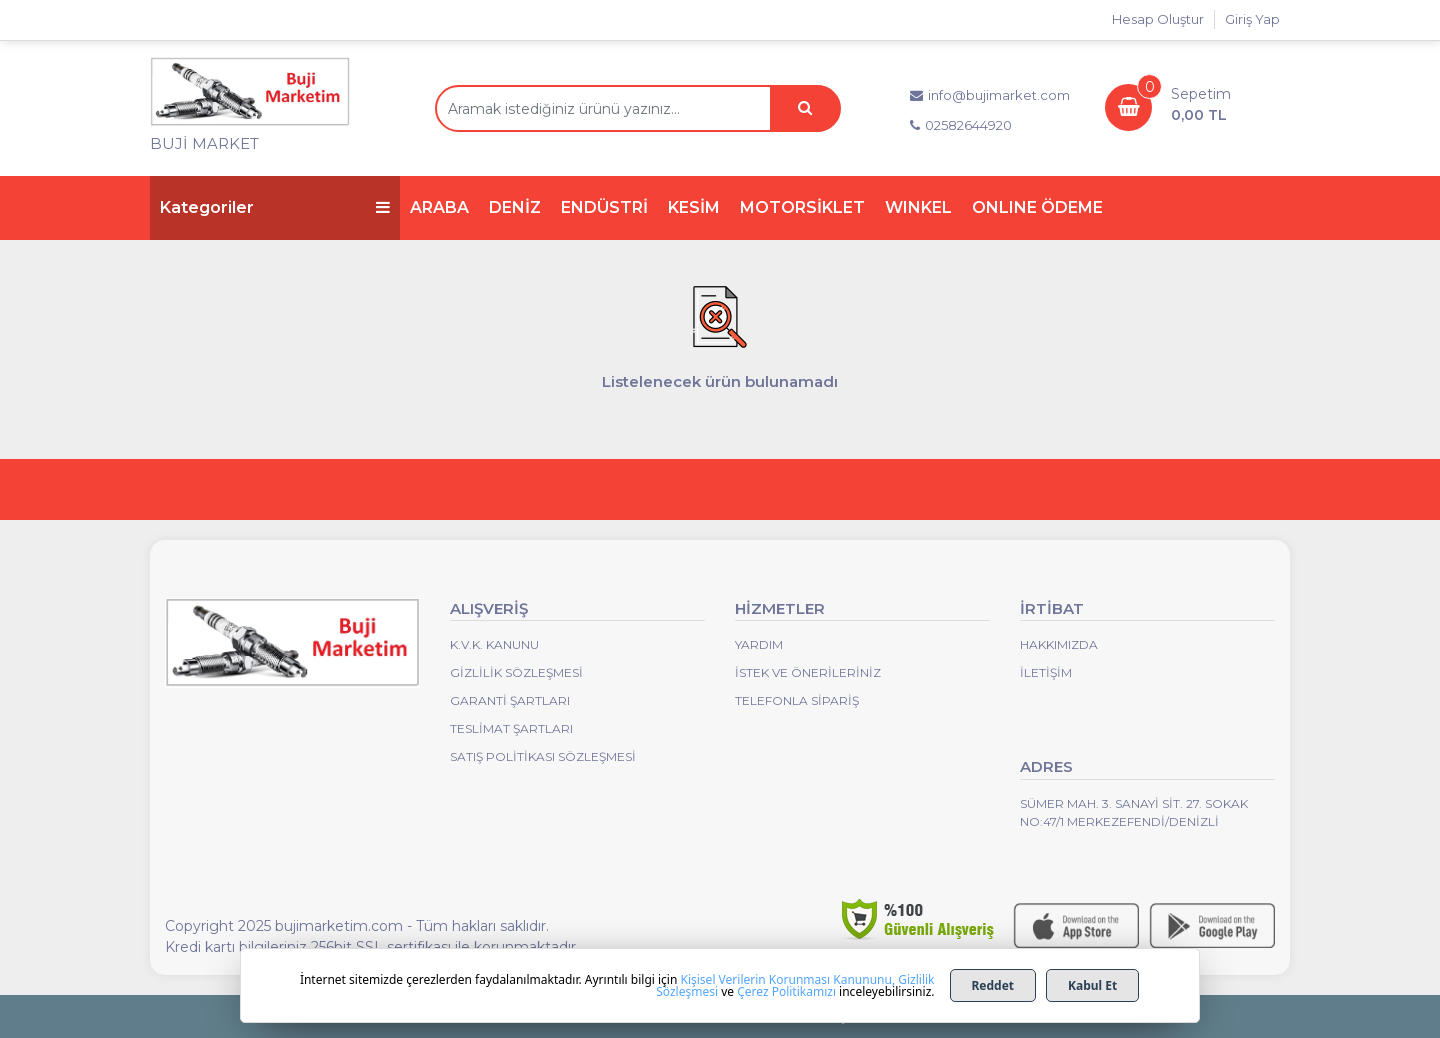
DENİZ (515, 207)
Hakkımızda (1059, 644)
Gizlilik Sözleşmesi (516, 672)
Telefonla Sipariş (797, 700)
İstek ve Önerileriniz (808, 672)
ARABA (439, 207)
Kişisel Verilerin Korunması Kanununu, (788, 979)
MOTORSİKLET (802, 207)
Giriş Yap (1252, 19)
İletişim (1046, 672)
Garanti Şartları (510, 700)
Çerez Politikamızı (786, 991)
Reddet (993, 985)
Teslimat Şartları (511, 728)
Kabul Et (1092, 985)
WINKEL (918, 207)
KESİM (694, 207)
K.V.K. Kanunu (494, 644)
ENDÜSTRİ (604, 207)
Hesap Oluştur (1158, 19)
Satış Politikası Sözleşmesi (543, 756)
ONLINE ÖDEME (1037, 207)
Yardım (759, 644)
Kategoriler (275, 207)
